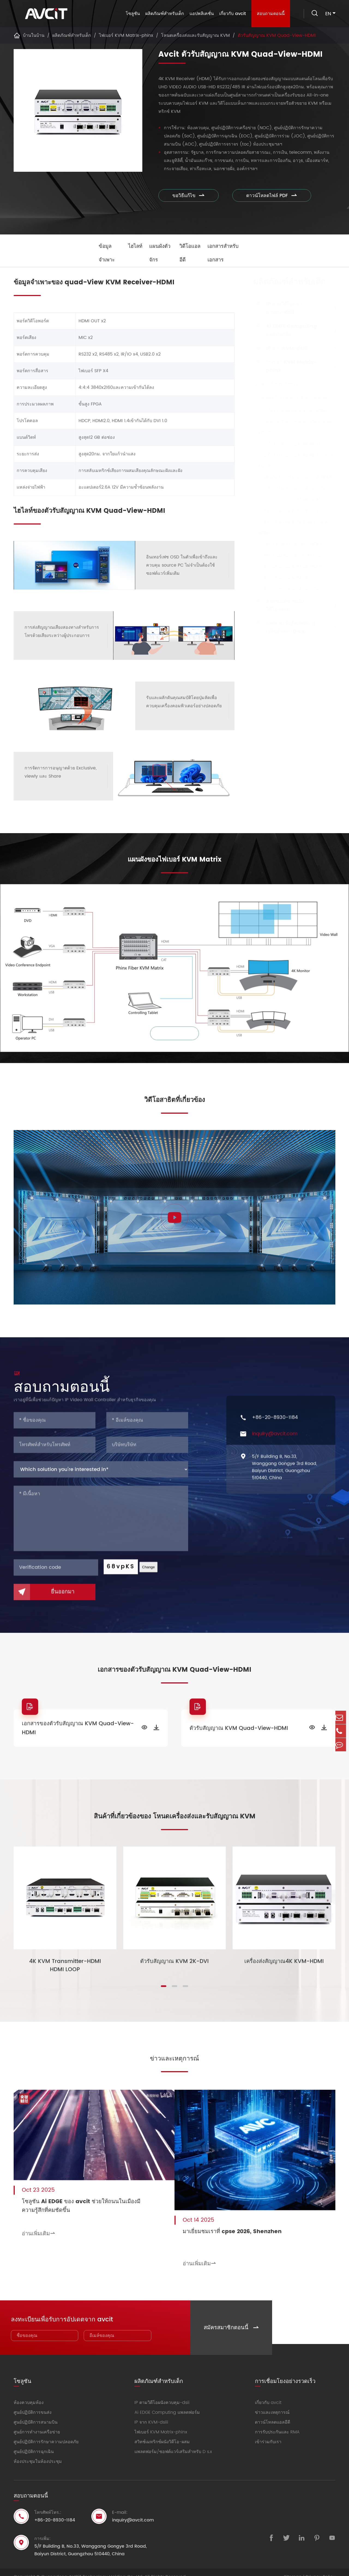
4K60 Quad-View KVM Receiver (293, 555)
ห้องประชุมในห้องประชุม (38, 2452)
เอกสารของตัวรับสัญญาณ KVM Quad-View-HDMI (78, 1731)
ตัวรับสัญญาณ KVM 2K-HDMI (288, 566)
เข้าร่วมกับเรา (268, 2432)
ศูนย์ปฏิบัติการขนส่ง (33, 2403)
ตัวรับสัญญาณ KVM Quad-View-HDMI (277, 35)
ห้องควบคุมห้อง (29, 2393)
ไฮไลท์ (132, 246)
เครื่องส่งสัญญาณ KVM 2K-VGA (290, 488)
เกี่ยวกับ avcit (230, 13)
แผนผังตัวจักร (158, 253)
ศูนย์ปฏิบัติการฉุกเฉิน (34, 2442)
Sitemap (293, 2567)
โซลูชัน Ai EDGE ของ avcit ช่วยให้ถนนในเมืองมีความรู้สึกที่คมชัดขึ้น (81, 2201)
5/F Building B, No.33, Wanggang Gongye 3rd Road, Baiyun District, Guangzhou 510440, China (284, 1473)
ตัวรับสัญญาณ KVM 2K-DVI (286, 577)
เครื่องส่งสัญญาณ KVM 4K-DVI (289, 444)
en (328, 14)
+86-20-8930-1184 (275, 1423)
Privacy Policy (320, 2567)
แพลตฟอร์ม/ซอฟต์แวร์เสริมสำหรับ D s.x (288, 627)
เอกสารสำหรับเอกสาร (228, 253)
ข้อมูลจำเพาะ (103, 253)
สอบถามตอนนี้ (269, 13)
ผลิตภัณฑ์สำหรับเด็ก (162, 13)
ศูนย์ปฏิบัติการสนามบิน (36, 2413)
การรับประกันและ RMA (277, 2423)
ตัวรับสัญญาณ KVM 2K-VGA (287, 588)
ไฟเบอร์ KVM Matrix (277, 384)
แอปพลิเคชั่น (200, 13)
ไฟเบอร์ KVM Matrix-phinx (126, 35)
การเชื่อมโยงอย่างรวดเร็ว (285, 2370)
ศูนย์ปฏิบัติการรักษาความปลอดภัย (46, 2432)
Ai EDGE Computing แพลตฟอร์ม (289, 330)
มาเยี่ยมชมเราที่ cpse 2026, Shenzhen (244, 2224)
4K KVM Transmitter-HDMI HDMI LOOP (293, 427)
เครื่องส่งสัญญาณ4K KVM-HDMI (290, 410)
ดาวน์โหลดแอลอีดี (272, 2413)
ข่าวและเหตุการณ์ (174, 2058)
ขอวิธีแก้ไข (189, 196)
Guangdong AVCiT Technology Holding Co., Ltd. (92, 2567)
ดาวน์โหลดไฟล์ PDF (265, 196)
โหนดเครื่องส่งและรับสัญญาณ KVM (195, 35)
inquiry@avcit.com (274, 1439)
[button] (163, 1989)
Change (148, 1573)
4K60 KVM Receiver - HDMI (288, 544)
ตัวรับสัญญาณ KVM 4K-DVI (286, 510)
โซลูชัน (131, 13)
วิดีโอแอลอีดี (191, 253)
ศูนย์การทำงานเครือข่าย (37, 2423)
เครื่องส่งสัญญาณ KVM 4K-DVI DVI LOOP (293, 461)
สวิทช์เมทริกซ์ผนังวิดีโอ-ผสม (283, 605)
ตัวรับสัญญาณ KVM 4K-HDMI (288, 499)
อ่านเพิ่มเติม (38, 2228)
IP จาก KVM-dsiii (284, 348)
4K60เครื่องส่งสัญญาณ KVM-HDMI (293, 477)
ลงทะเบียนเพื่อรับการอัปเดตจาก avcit (64, 2308)
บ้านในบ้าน (33, 35)
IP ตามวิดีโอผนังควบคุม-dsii (281, 308)
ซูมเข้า (174, 1036)
